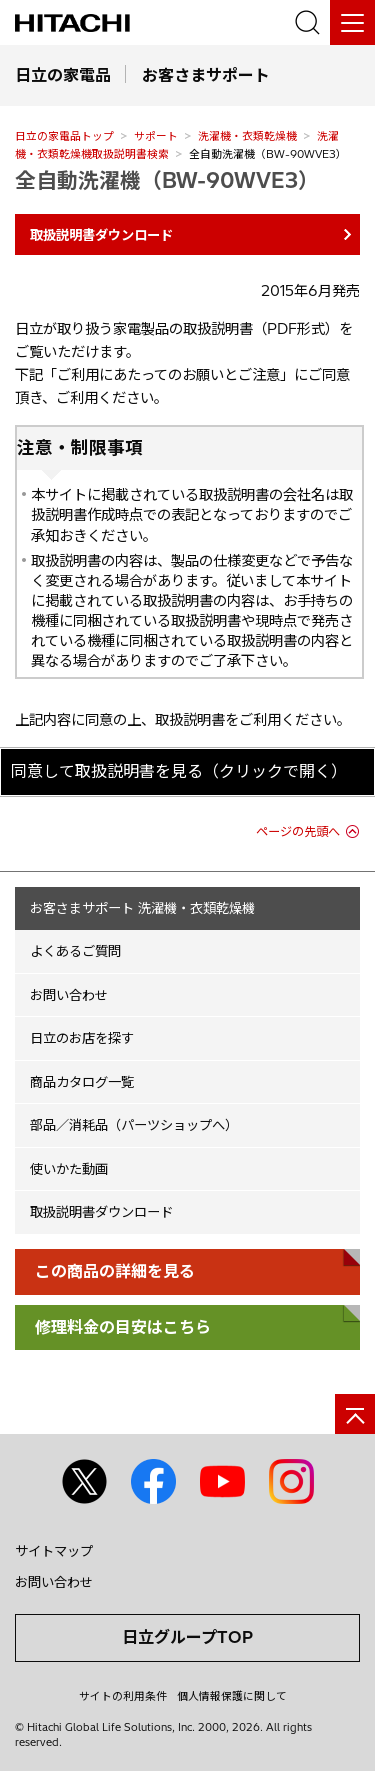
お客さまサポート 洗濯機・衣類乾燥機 (142, 908)
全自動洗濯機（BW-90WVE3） (167, 180)
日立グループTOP (187, 1637)
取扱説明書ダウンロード (101, 1212)
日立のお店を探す (82, 1038)
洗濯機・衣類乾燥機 (247, 136)
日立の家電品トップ (64, 136)
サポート (156, 136)
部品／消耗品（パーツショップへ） (134, 1125)
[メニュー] (352, 22)
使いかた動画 (69, 1169)
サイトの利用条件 (123, 1696)
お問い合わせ (69, 995)
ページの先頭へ (298, 831)
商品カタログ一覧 (82, 1082)
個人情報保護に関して (232, 1696)
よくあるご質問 (75, 951)
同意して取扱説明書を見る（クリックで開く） (179, 771)
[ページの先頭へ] (355, 1414)
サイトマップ (54, 1551)
